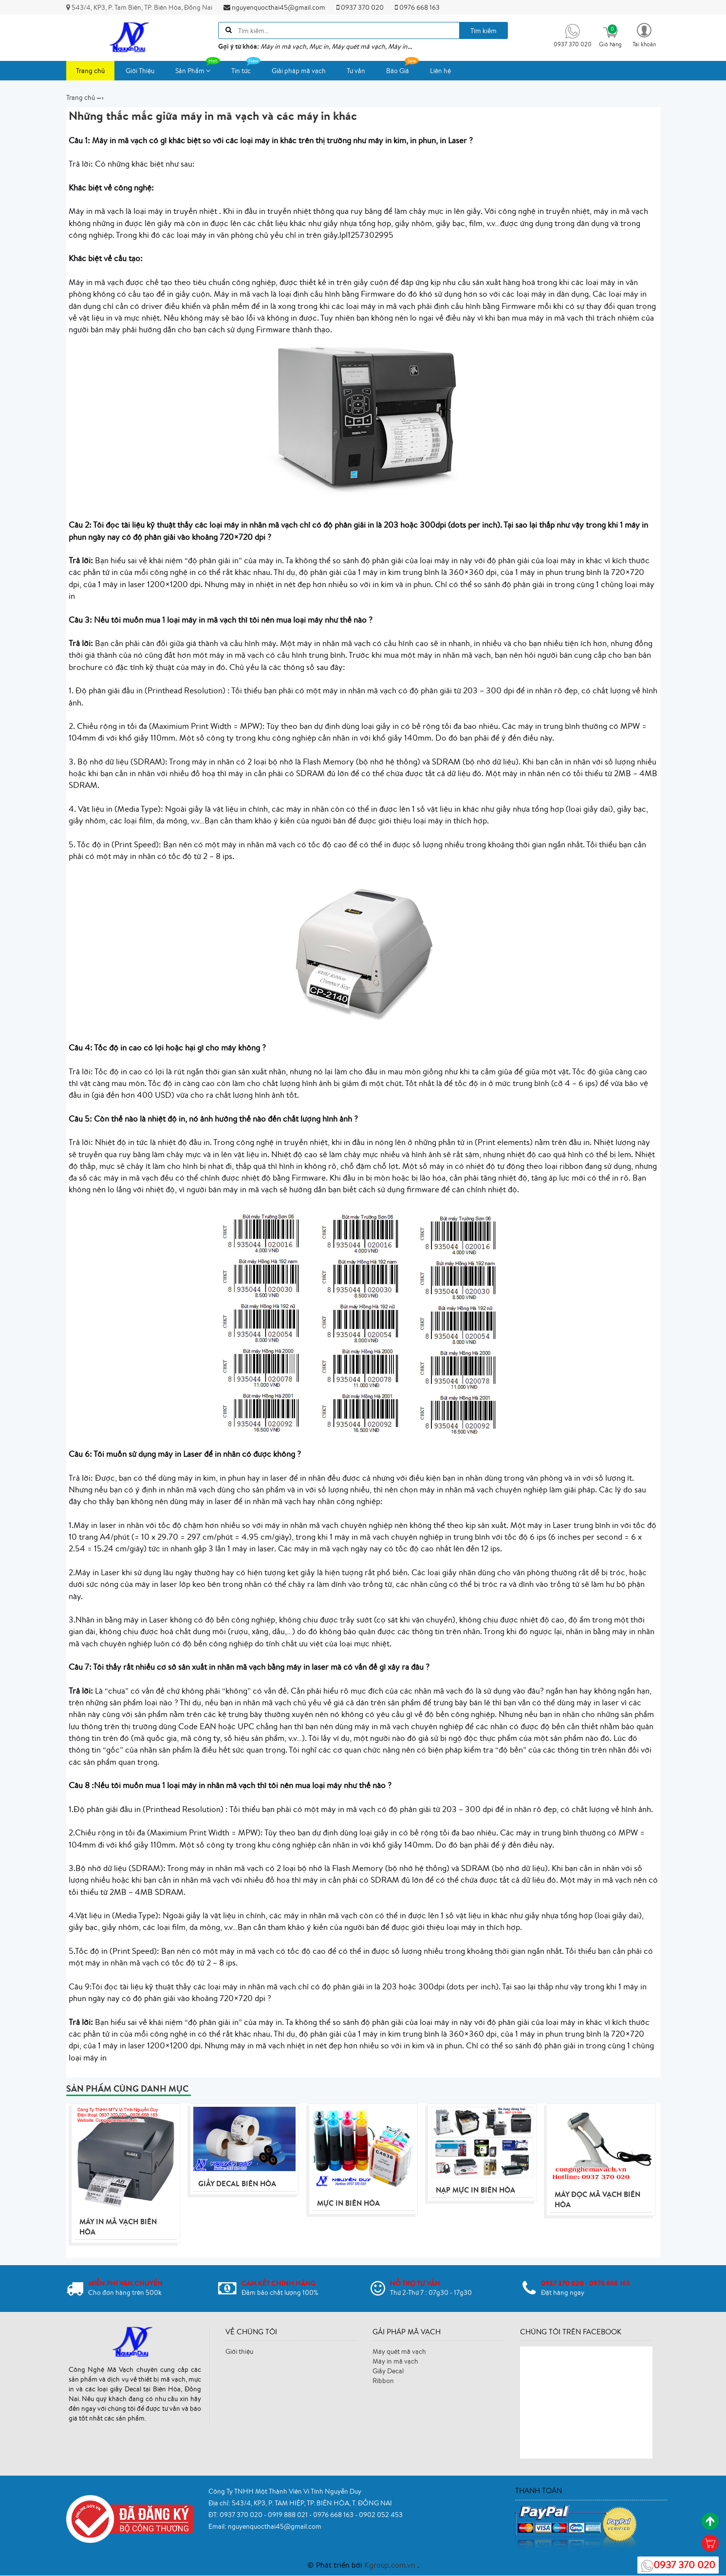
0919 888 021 (288, 2514)
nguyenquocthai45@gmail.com (274, 7)
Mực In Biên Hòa (348, 2203)
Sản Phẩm (197, 68)
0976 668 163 (417, 7)
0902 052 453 (381, 2514)
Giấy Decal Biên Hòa (237, 2183)
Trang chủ (90, 70)
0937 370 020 (360, 7)
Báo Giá (402, 68)
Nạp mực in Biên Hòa (475, 2190)
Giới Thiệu (140, 70)
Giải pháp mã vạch (299, 70)
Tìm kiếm (483, 30)
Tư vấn (356, 70)
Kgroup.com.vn (390, 2565)
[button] (644, 34)
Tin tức (246, 68)
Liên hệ (440, 70)
